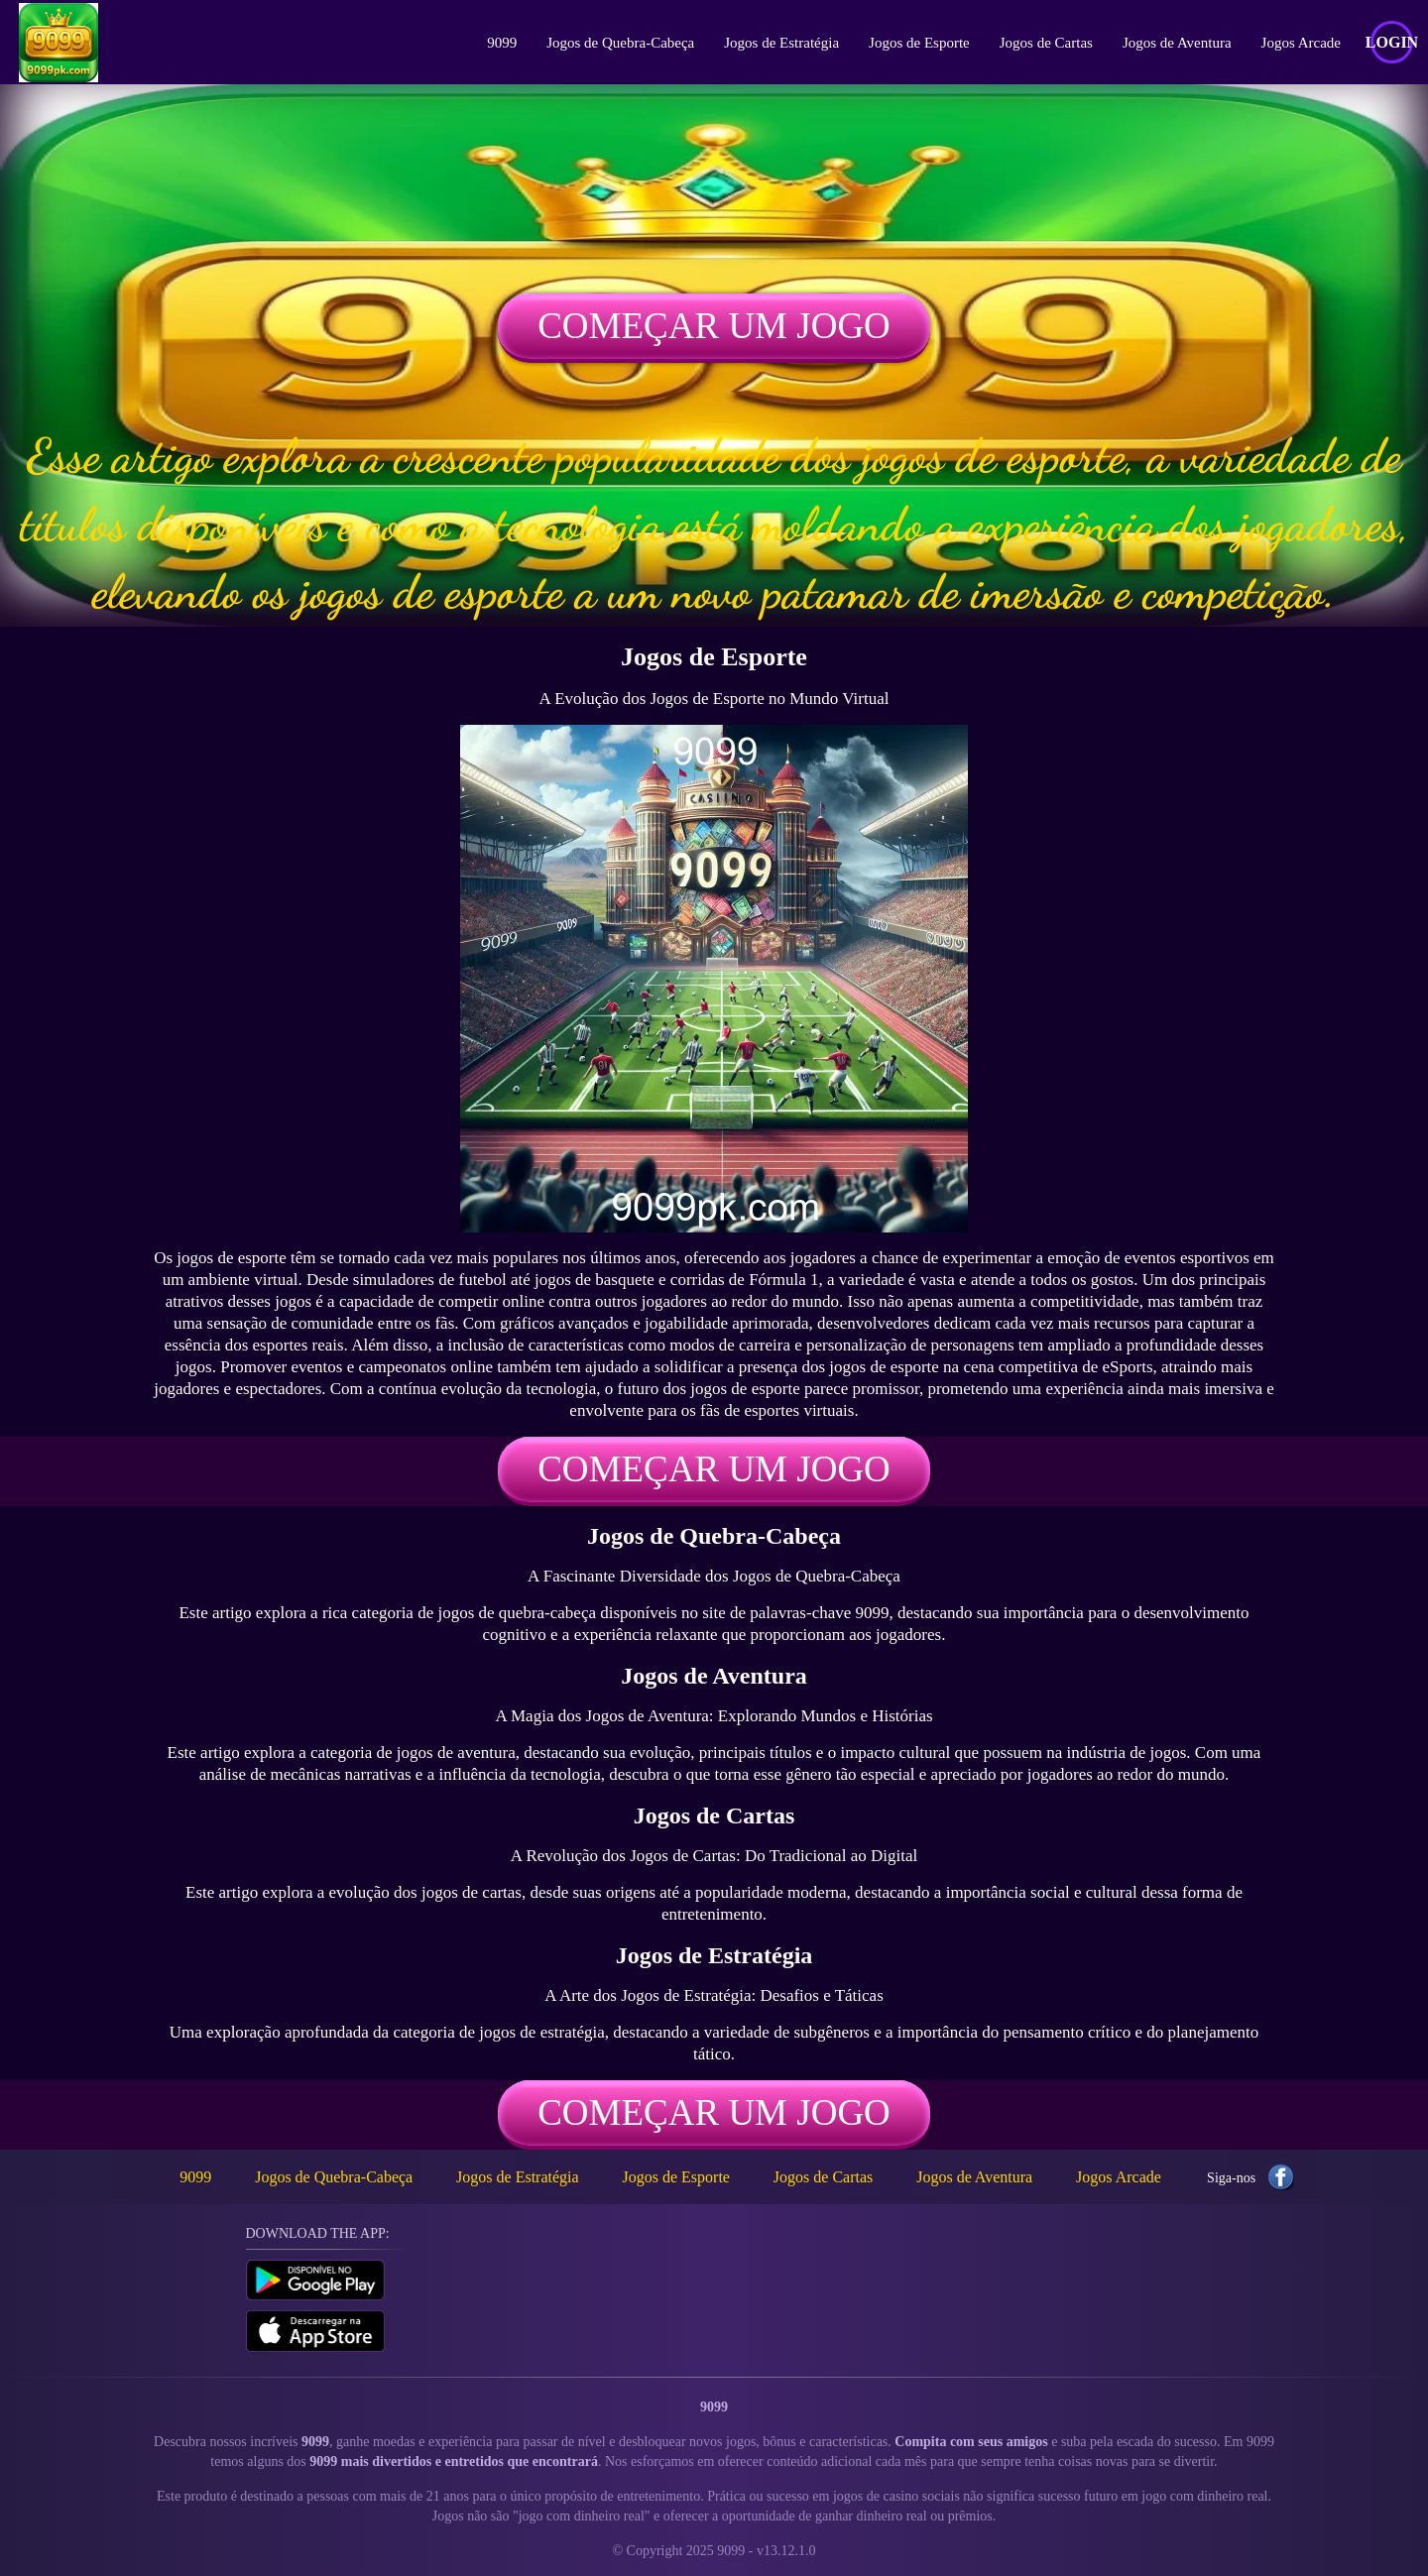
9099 (502, 43)
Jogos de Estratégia (781, 43)
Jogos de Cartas (1046, 43)
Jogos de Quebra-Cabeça (620, 43)
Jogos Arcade (1301, 43)
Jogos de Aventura (1177, 43)
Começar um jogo (714, 325)
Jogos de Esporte (919, 43)
